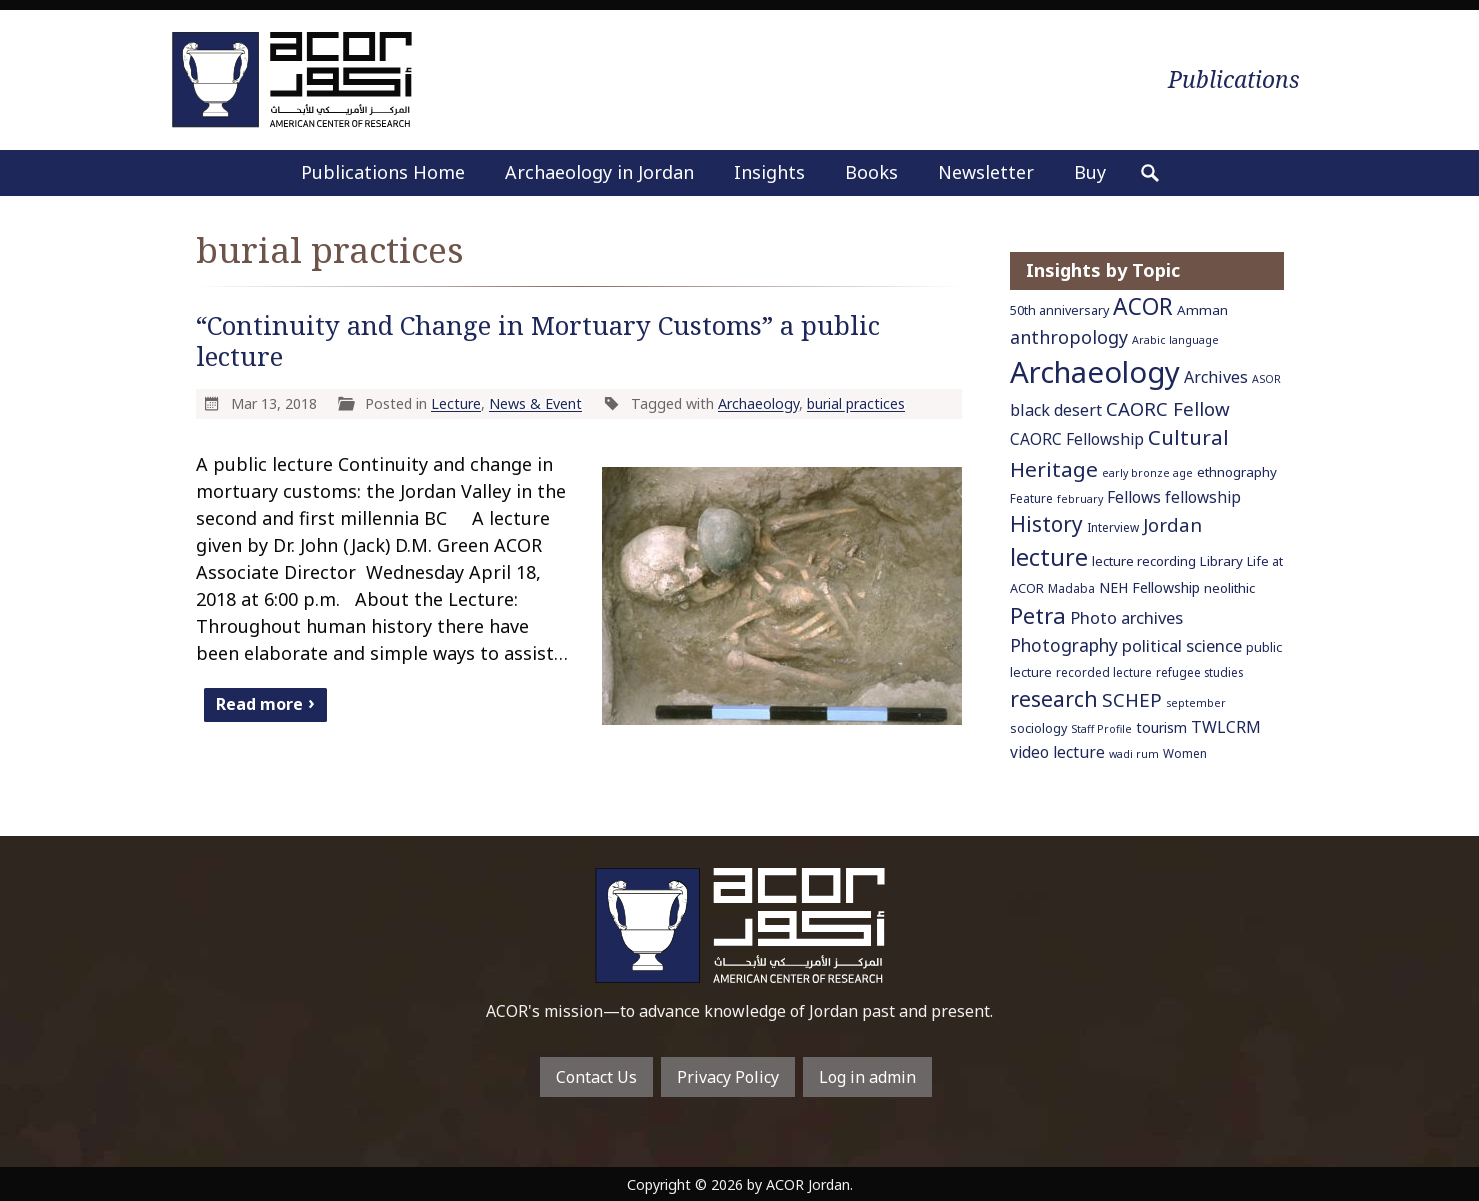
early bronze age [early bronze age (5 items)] (1147, 473)
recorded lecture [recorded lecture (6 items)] (1104, 672)
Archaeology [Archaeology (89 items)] (1095, 372)
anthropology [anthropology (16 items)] (1069, 337)
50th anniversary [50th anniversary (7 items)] (1059, 310)
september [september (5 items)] (1196, 703)
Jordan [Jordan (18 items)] (1172, 524)
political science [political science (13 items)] (1182, 645)
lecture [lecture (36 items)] (1049, 557)
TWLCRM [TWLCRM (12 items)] (1226, 727)
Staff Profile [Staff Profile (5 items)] (1101, 729)
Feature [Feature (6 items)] (1031, 498)
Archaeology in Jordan (599, 172)
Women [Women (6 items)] (1185, 753)
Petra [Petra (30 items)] (1038, 615)
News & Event (535, 403)
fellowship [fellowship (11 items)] (1203, 497)
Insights (769, 172)
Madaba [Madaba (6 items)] (1071, 588)
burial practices (856, 403)
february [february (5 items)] (1080, 499)
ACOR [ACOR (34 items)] (1143, 306)
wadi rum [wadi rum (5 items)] (1134, 754)
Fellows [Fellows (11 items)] (1134, 497)
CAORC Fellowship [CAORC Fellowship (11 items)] (1077, 439)
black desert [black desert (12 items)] (1056, 410)
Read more (259, 704)
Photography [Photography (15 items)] (1064, 645)
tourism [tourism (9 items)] (1161, 727)
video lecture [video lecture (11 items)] (1057, 752)
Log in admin (867, 1077)
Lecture (456, 403)
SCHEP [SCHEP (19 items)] (1132, 700)
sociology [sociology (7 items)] (1038, 728)
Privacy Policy (728, 1077)
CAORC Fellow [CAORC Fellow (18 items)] (1168, 408)
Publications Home (383, 172)
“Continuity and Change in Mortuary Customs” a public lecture (538, 341)
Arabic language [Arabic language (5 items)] (1175, 340)
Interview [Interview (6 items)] (1113, 527)
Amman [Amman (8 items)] (1202, 310)
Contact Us (596, 1077)
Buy (1090, 172)
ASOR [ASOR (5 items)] (1266, 379)
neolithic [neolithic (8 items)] (1229, 588)
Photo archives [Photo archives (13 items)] (1126, 617)
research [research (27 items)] (1054, 698)
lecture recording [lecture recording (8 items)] (1144, 561)
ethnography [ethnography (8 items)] (1237, 472)
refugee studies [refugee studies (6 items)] (1199, 672)
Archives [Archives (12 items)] (1216, 377)
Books (871, 172)
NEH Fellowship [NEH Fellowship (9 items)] (1149, 587)
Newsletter (986, 172)
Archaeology (758, 403)
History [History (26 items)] (1046, 524)
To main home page (740, 925)
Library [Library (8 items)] (1221, 561)
